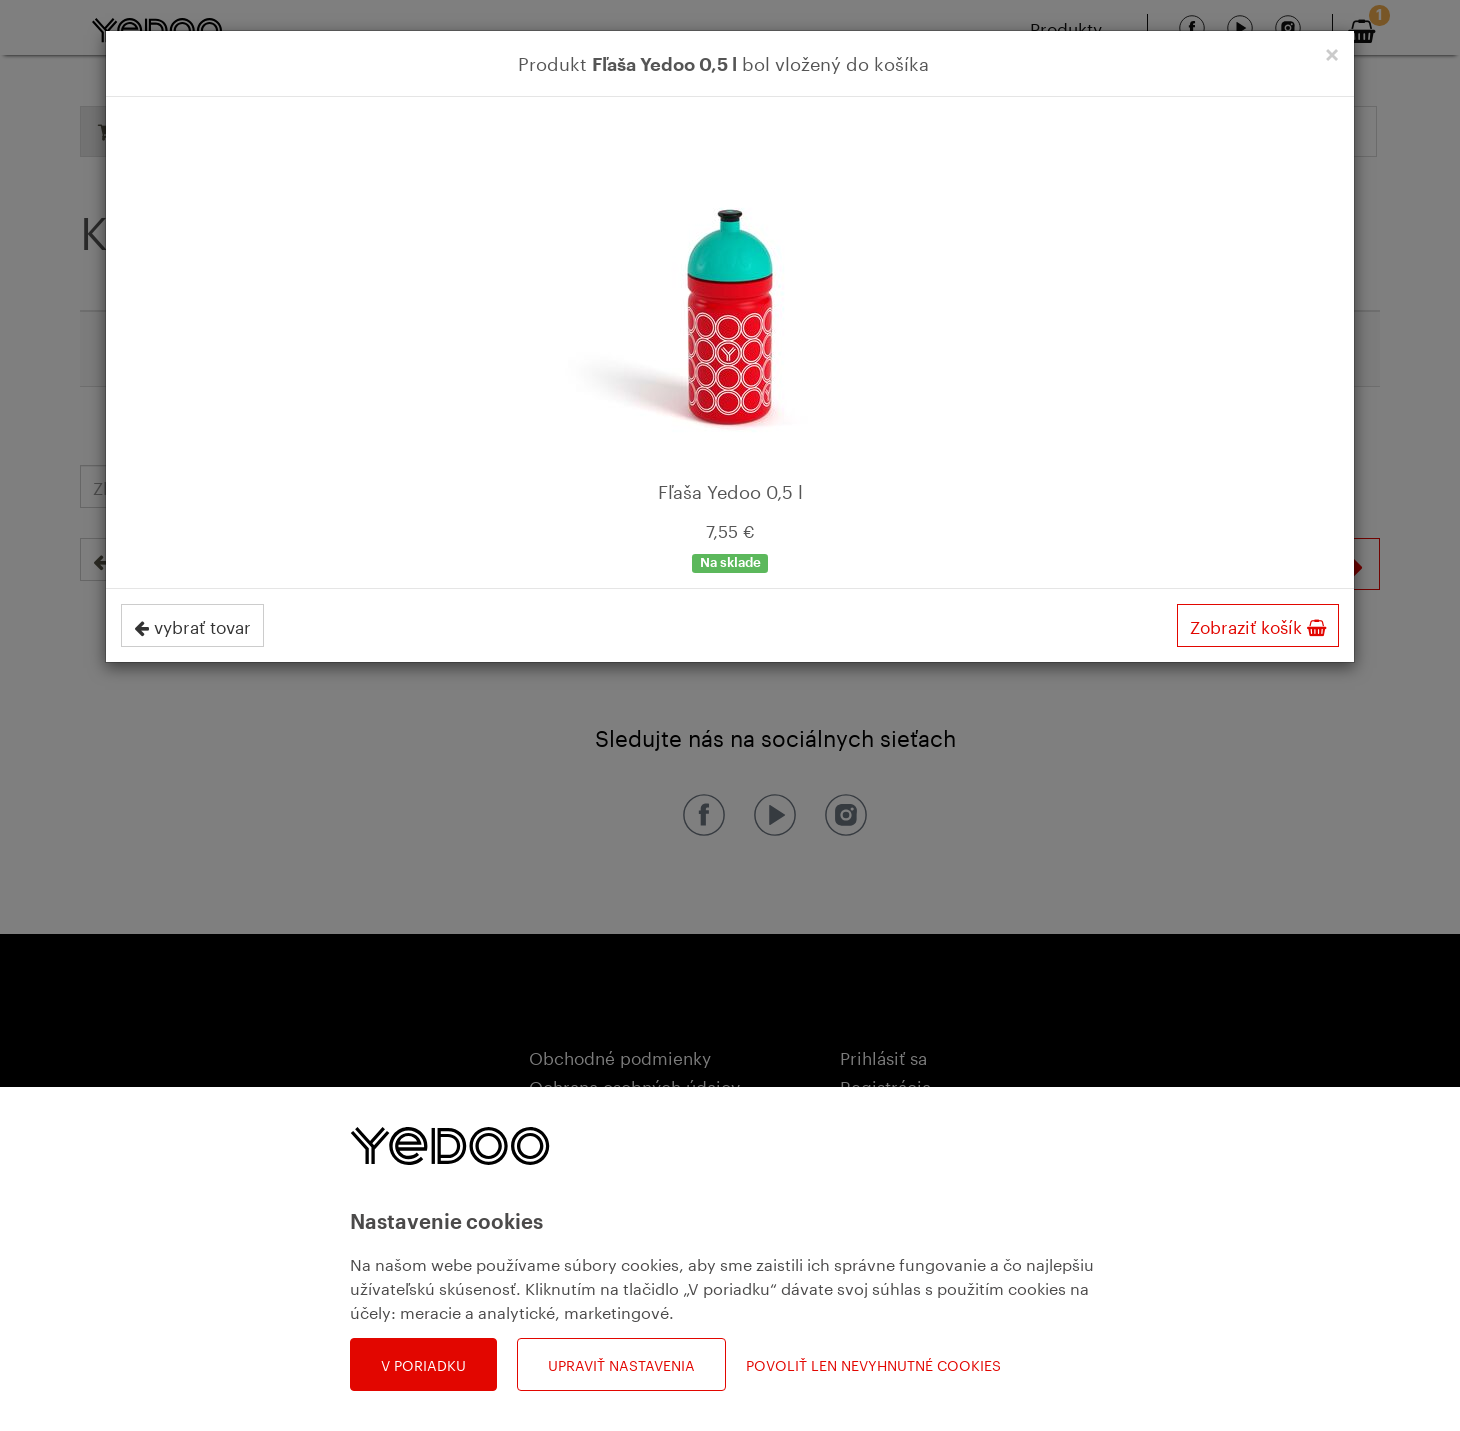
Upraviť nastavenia (621, 1364)
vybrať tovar (192, 625)
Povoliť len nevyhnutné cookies (873, 1364)
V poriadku (423, 1364)
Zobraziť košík (1258, 625)
